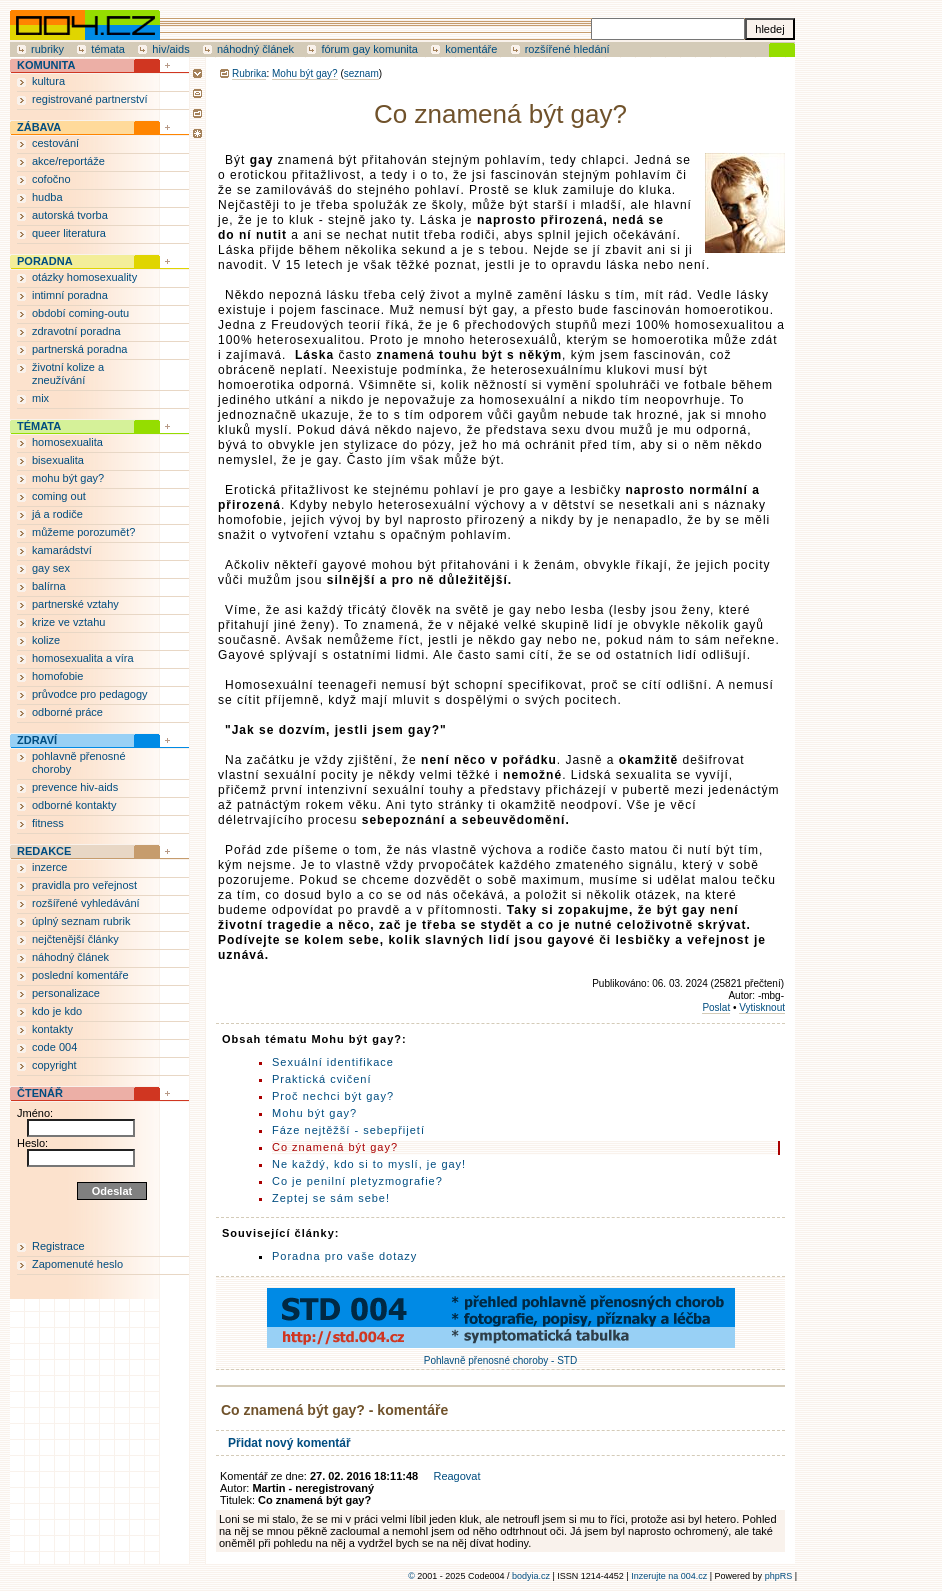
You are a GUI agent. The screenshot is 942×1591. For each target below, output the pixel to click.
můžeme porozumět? (83, 532)
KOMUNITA (46, 65)
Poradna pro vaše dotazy (344, 1256)
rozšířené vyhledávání (86, 903)
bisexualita (58, 460)
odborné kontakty (74, 805)
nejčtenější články (75, 939)
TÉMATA (39, 426)
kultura (48, 81)
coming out (59, 496)
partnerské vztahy (75, 604)
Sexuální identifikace (333, 1062)
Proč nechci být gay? (333, 1096)
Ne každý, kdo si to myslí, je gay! (369, 1164)
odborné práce (67, 712)
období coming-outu (80, 313)
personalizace (66, 993)
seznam (361, 73)
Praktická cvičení (322, 1079)
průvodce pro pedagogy (90, 694)
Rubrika (249, 73)
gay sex (51, 568)
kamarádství (62, 550)
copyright (54, 1065)
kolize (46, 640)
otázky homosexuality (84, 277)
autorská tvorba (70, 215)
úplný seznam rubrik (81, 921)
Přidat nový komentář (289, 1443)
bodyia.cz (531, 1576)
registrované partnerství (90, 99)
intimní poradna (70, 295)
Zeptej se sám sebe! (331, 1198)
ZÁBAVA (39, 127)
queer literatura (69, 233)
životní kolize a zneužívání (68, 373)
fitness (48, 823)
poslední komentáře (80, 975)
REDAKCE (44, 851)
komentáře (471, 49)
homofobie (57, 676)
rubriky (47, 49)
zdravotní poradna (76, 331)
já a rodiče (57, 514)
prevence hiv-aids (75, 787)
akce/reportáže (68, 161)
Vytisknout (762, 1007)
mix (40, 398)
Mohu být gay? (305, 73)
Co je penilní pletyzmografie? (357, 1181)
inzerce (49, 867)
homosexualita (67, 442)
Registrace (58, 1246)
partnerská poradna (79, 349)
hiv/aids (170, 49)
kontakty (52, 1029)
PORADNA (45, 261)
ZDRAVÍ (37, 740)
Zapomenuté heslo (77, 1264)
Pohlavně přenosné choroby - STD (501, 1355)
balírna (49, 586)
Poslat (716, 1007)
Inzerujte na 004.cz (669, 1576)
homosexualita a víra (83, 658)
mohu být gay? (68, 478)
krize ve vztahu (68, 622)
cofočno (51, 179)
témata (108, 49)
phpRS (779, 1576)
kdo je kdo (57, 1011)
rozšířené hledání (567, 49)
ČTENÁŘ (40, 1093)
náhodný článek (255, 49)
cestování (55, 143)
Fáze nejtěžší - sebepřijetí (348, 1130)
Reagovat (456, 1476)
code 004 (54, 1047)
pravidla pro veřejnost (84, 885)
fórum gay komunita (369, 49)
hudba (47, 197)
